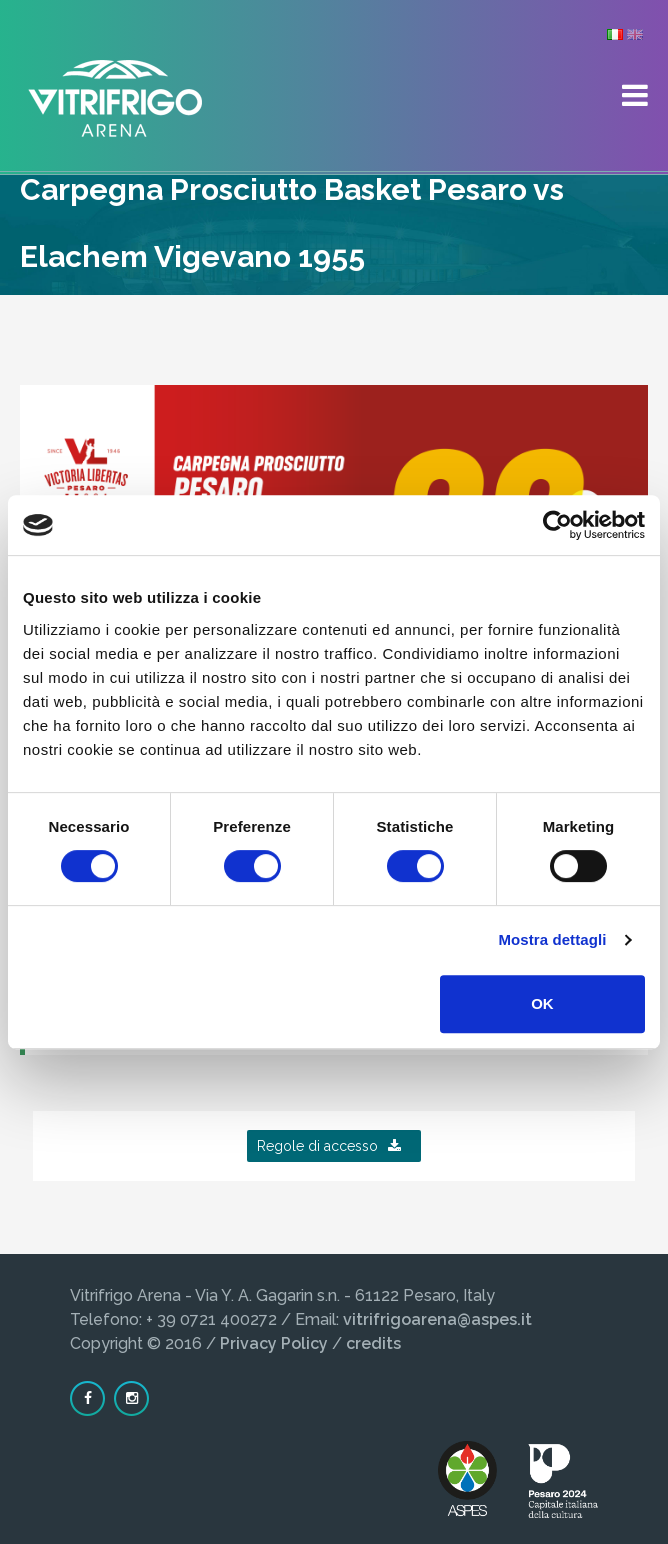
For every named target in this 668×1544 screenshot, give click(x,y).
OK (542, 1003)
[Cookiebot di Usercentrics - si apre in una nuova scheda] (557, 525)
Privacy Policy (274, 1343)
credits (373, 1343)
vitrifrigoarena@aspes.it (437, 1319)
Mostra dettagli (552, 939)
